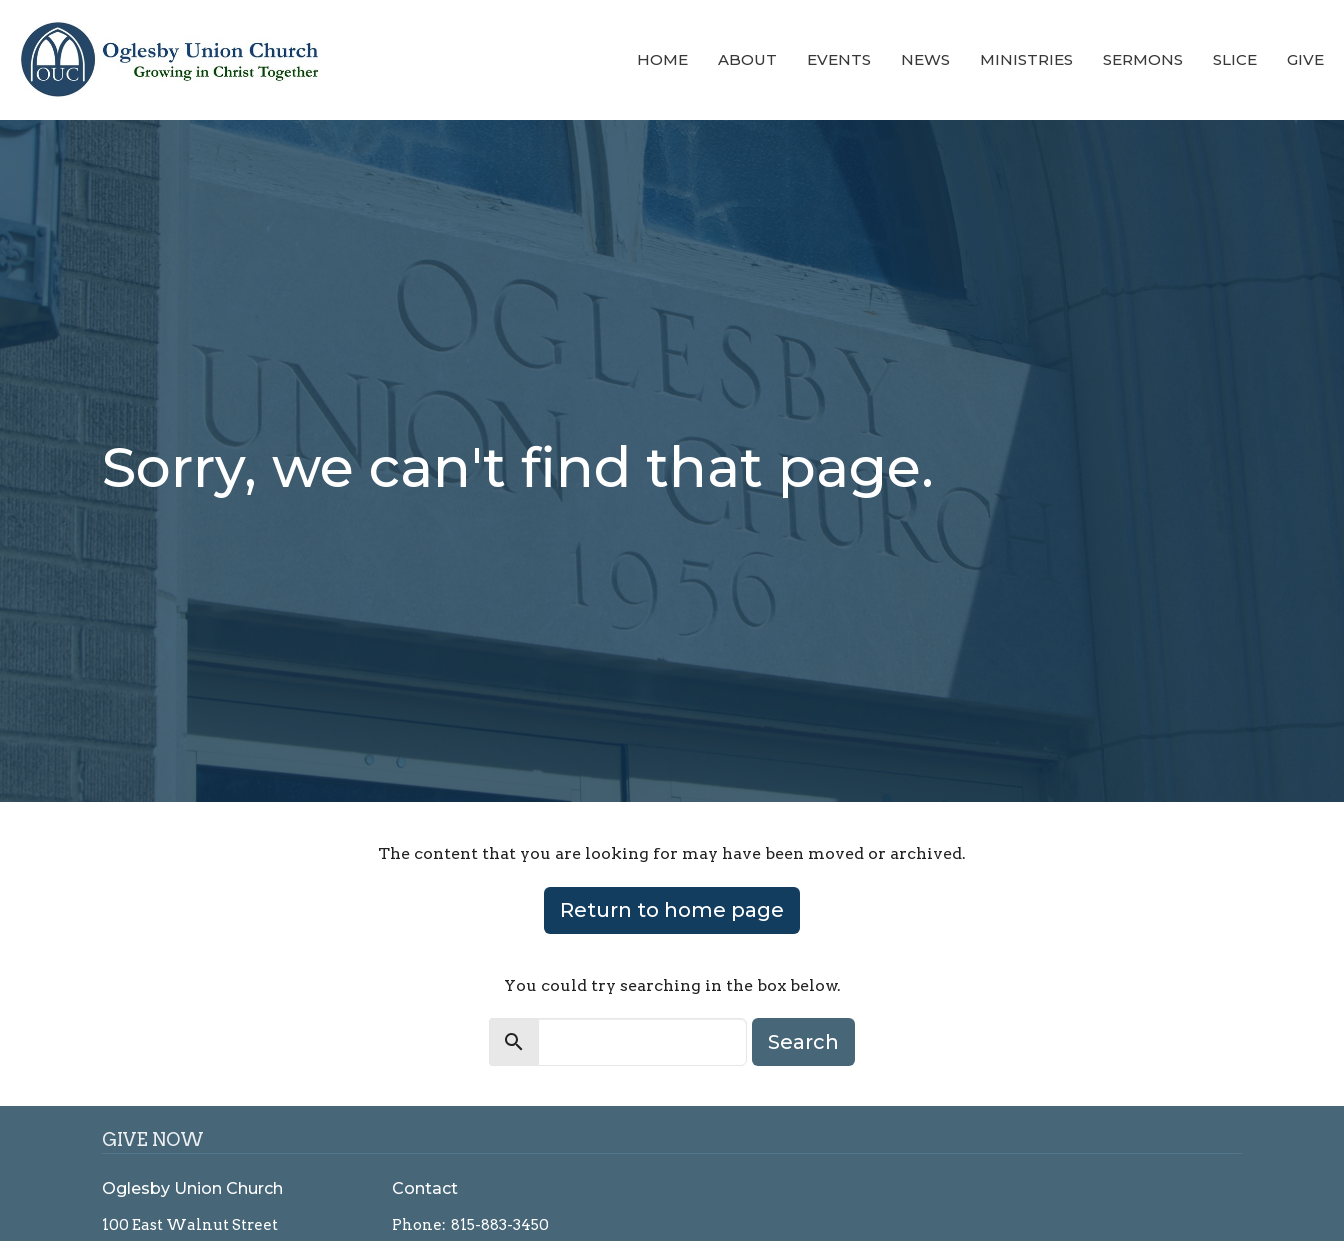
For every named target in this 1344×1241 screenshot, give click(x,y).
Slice (1235, 59)
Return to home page (672, 910)
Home (662, 59)
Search (803, 1042)
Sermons (1143, 59)
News (925, 59)
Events (839, 59)
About (747, 59)
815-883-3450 (500, 1225)
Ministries (1026, 59)
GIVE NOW (153, 1139)
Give (1305, 59)
